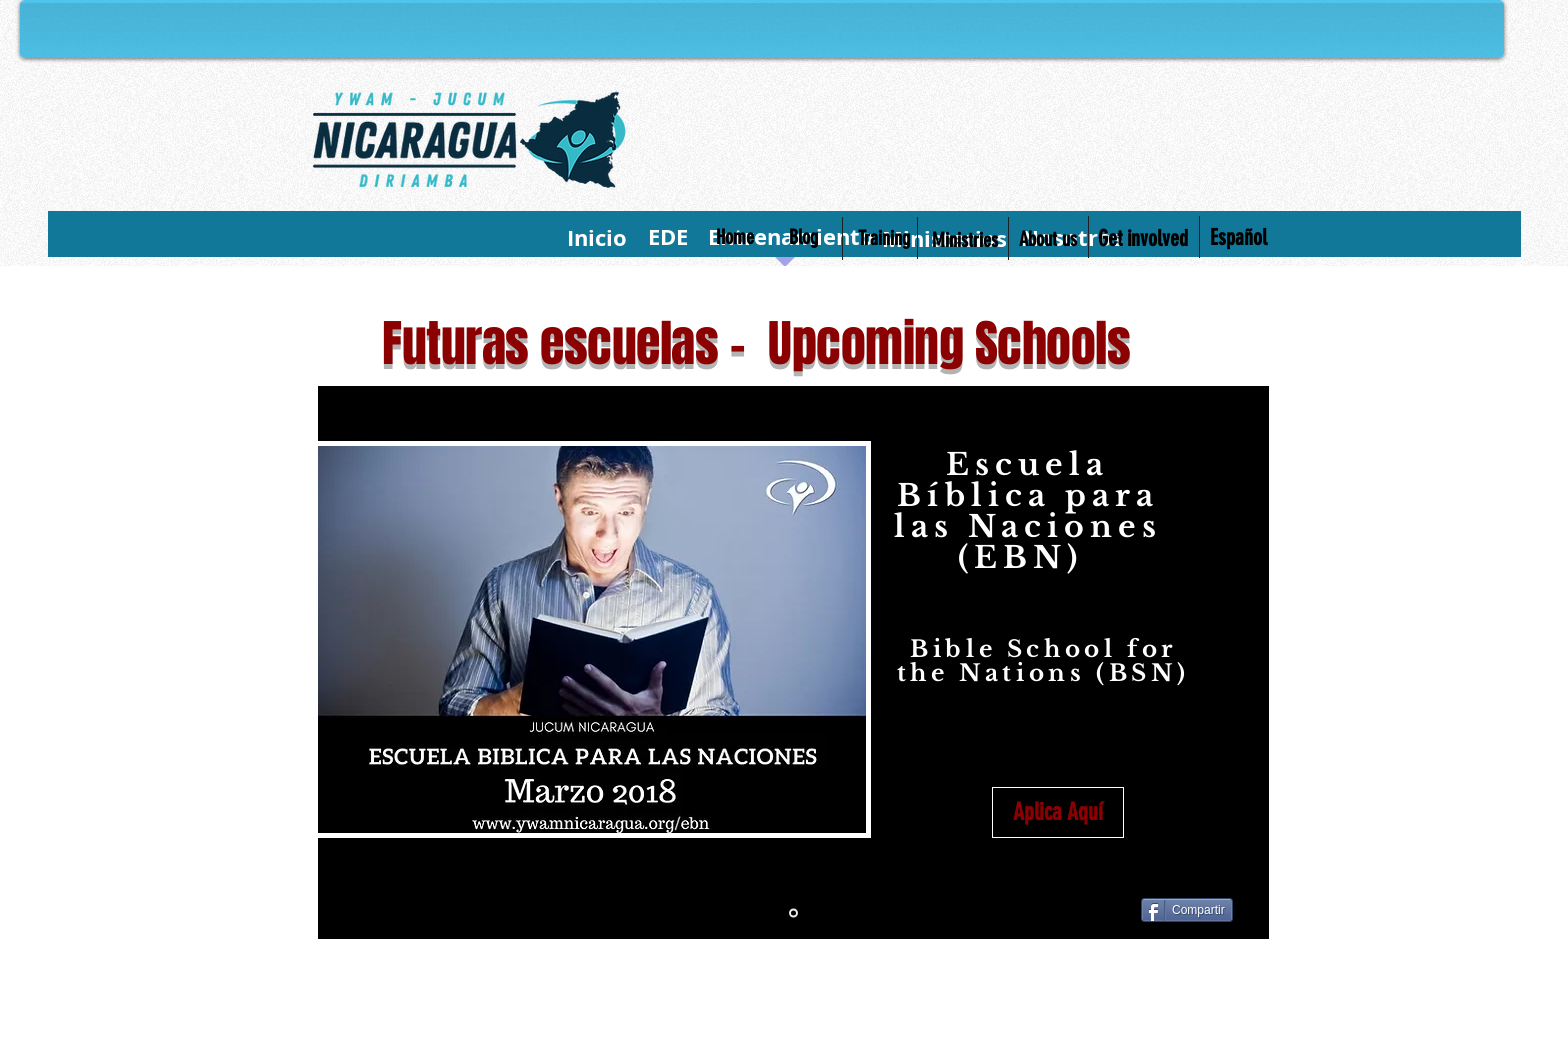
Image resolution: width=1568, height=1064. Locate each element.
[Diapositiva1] (793, 913)
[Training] (883, 238)
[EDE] (667, 237)
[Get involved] (1142, 239)
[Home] (734, 237)
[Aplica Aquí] (1058, 812)
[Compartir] (1187, 910)
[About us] (1048, 239)
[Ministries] (964, 240)
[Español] (1238, 238)
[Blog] (803, 237)
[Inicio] (597, 238)
